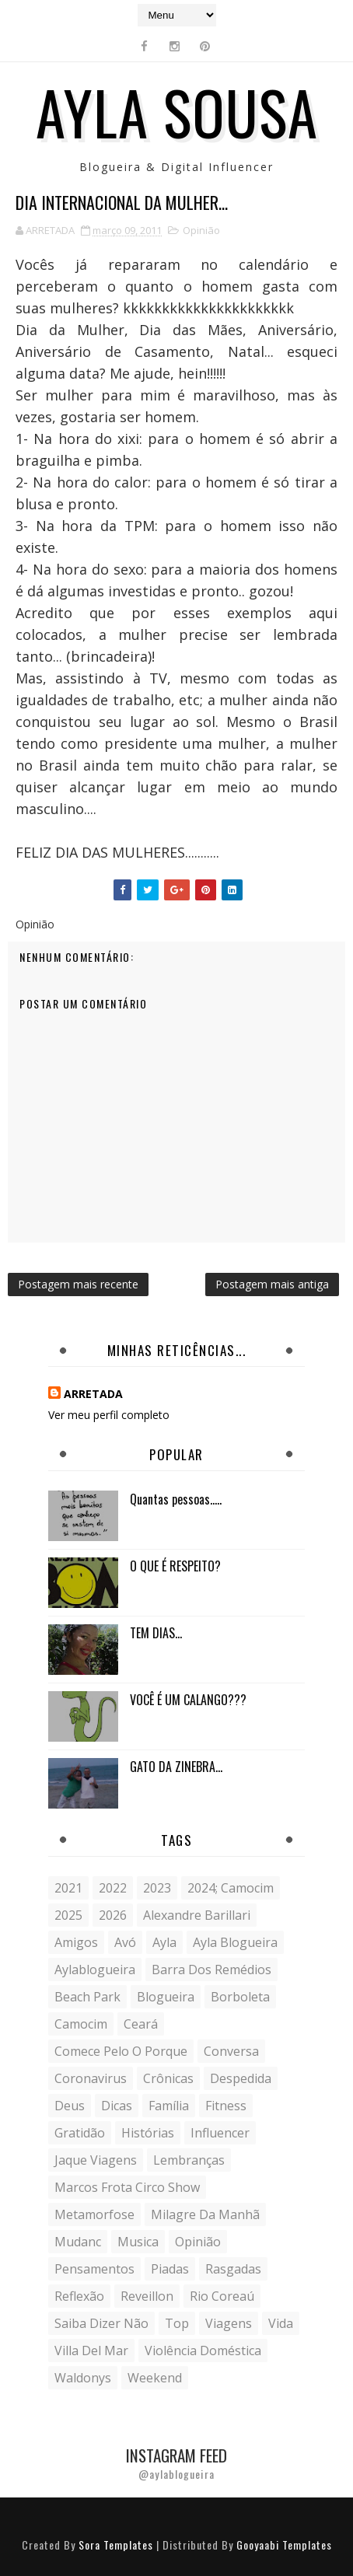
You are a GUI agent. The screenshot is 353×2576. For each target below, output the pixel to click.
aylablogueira (94, 1969)
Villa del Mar (91, 2350)
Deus (69, 2105)
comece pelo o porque (120, 2051)
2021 (68, 1887)
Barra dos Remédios (211, 1969)
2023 (157, 1887)
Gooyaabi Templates (284, 2544)
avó (125, 1942)
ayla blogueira (235, 1942)
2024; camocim (230, 1887)
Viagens (228, 2323)
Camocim (80, 2023)
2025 (68, 1915)
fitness (225, 2105)
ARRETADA (93, 1393)
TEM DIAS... (156, 1633)
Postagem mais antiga (272, 1284)
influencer (220, 2132)
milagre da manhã (205, 2214)
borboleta (240, 1996)
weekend (155, 2377)
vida (280, 2323)
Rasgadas (233, 2268)
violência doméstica (203, 2350)
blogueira (165, 1996)
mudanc (77, 2241)
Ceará (141, 2023)
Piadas (170, 2268)
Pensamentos (94, 2268)
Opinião (201, 230)
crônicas (168, 2078)
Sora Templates (116, 2544)
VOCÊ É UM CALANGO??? (188, 1699)
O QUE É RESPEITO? (175, 1566)
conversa (231, 2051)
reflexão (79, 2296)
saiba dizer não (101, 2323)
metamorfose (94, 2214)
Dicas (116, 2105)
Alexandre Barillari (196, 1915)
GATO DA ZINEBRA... (176, 1766)
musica (138, 2241)
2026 (113, 1915)
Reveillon (147, 2296)
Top (177, 2323)
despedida (240, 2078)
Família (169, 2105)
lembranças (189, 2160)
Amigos (76, 1942)
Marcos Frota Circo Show (127, 2187)
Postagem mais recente (78, 1284)
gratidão (79, 2132)
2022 (113, 1887)
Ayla (164, 1942)
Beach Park (87, 1996)
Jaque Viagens (95, 2160)
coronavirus (90, 2078)
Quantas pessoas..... (176, 1499)
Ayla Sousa (177, 111)
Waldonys (82, 2377)
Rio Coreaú (222, 2296)
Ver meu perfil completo (109, 1414)
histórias (147, 2132)
